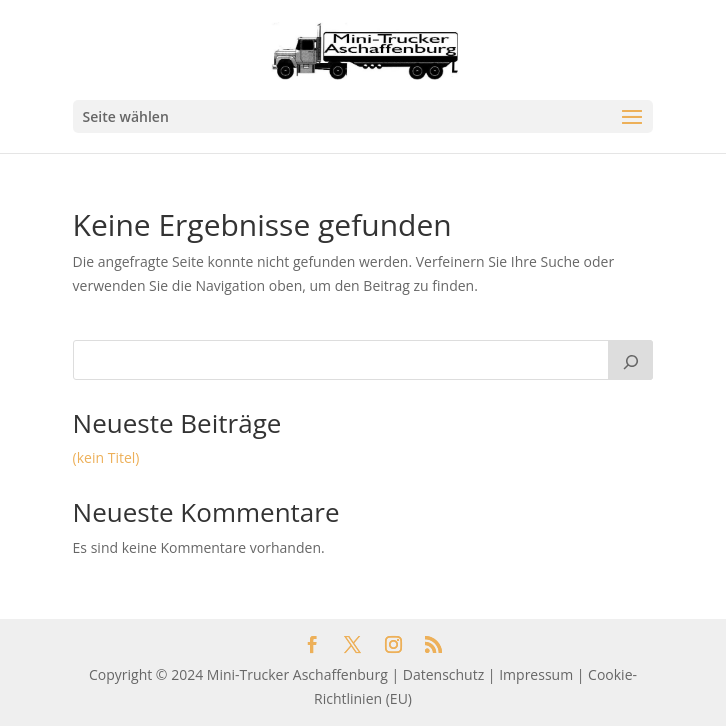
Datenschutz (443, 674)
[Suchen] (631, 360)
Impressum (536, 674)
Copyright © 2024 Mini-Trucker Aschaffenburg (238, 674)
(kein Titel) (106, 457)
